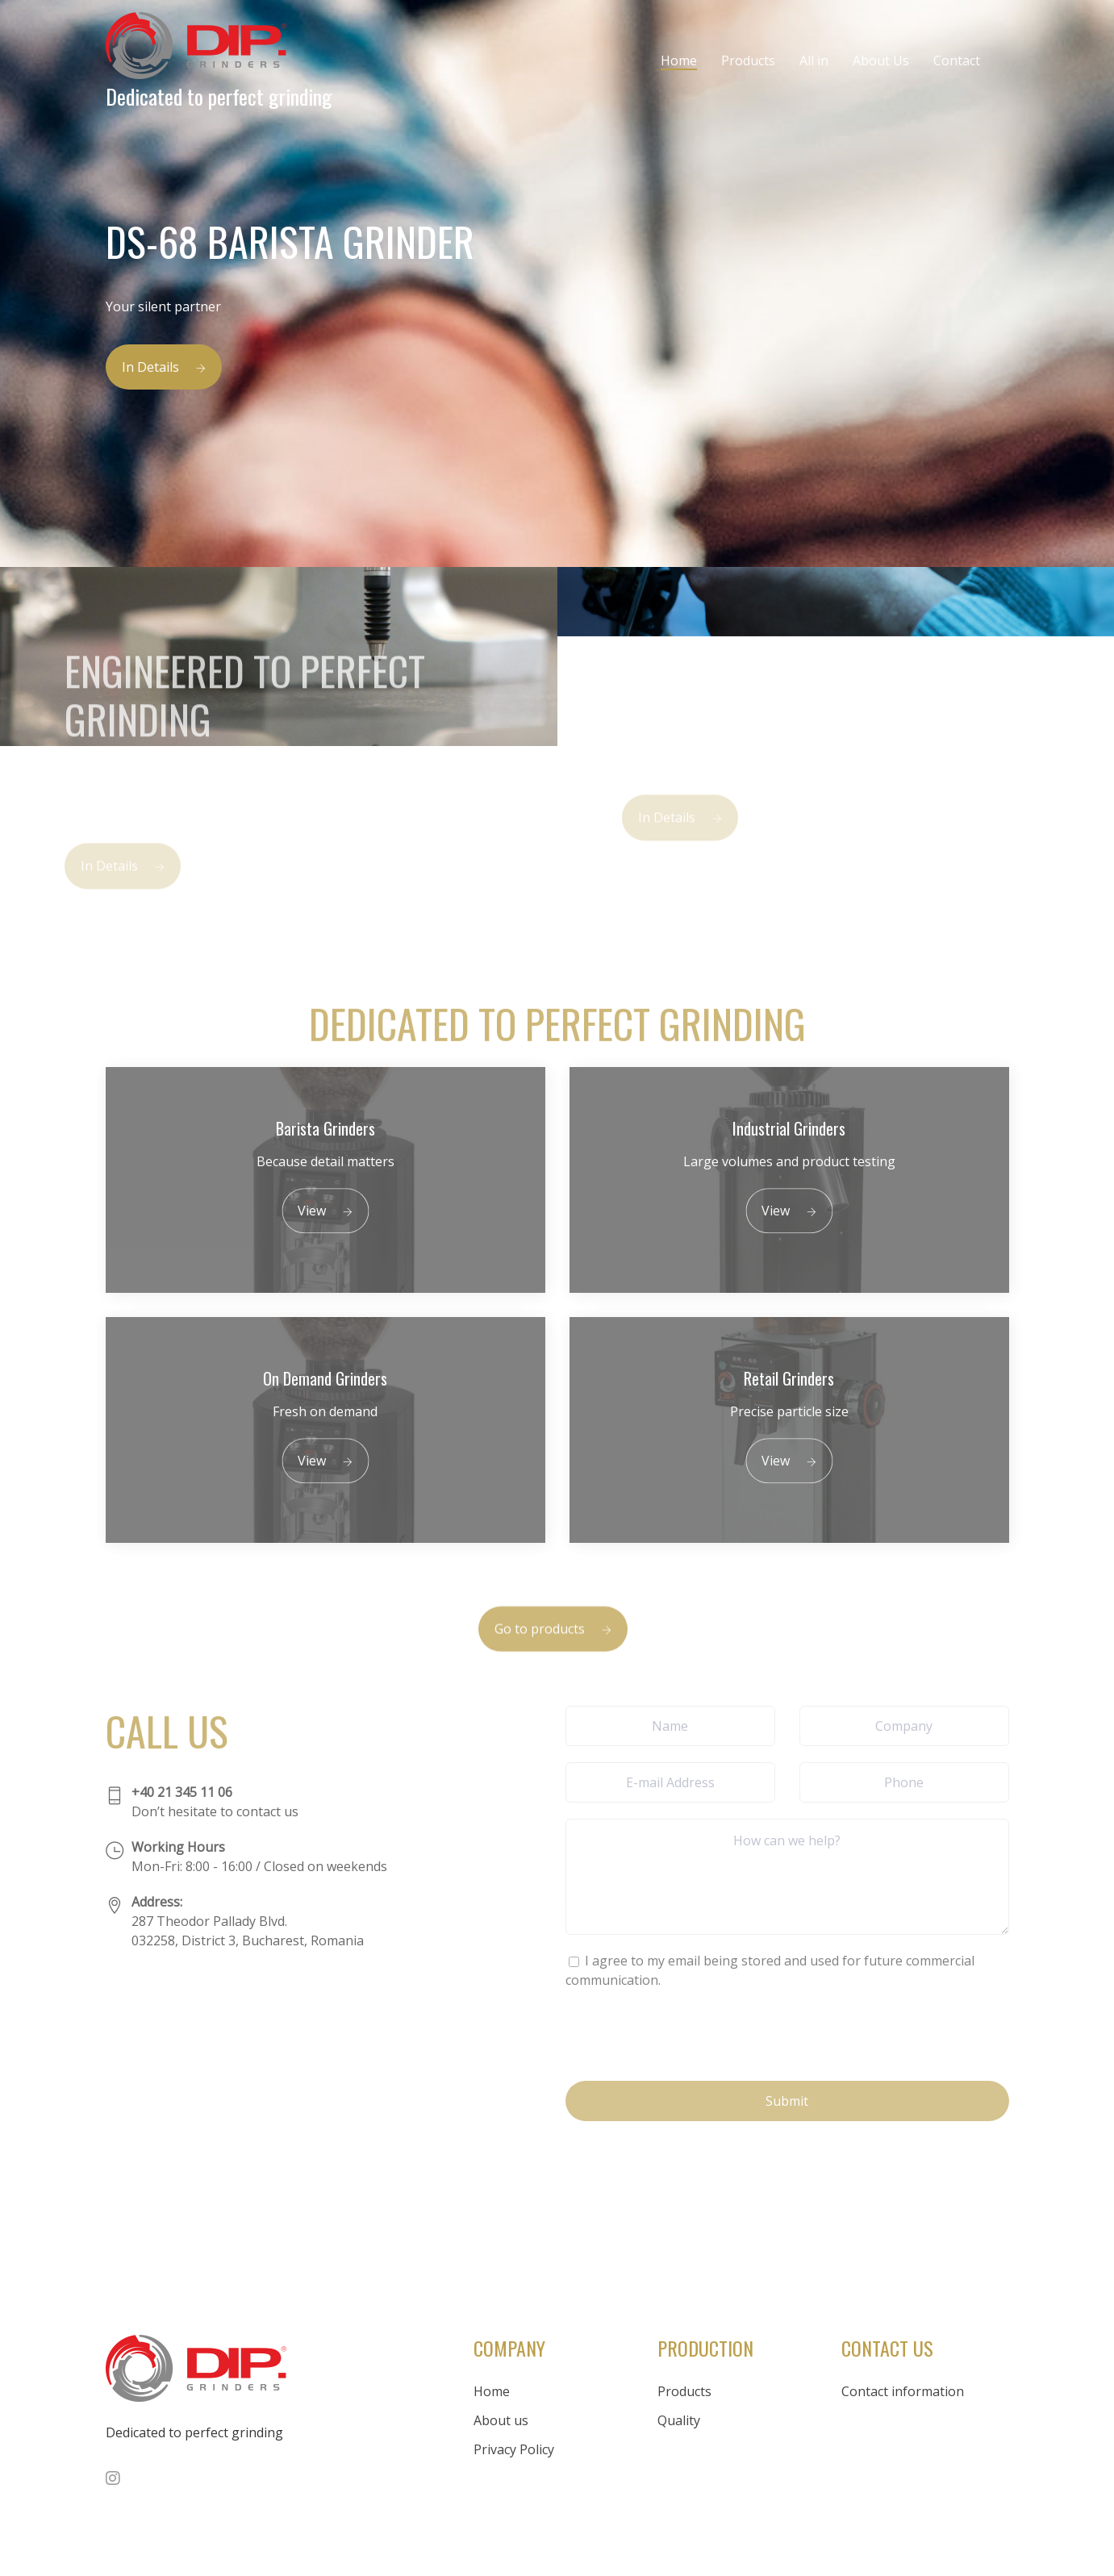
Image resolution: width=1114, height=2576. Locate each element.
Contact (956, 60)
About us (501, 2420)
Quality (678, 2420)
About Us (881, 60)
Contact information (902, 2391)
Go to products (552, 1651)
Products (748, 60)
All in (813, 60)
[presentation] (688, 2033)
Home (679, 60)
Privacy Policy (514, 2449)
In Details (164, 367)
